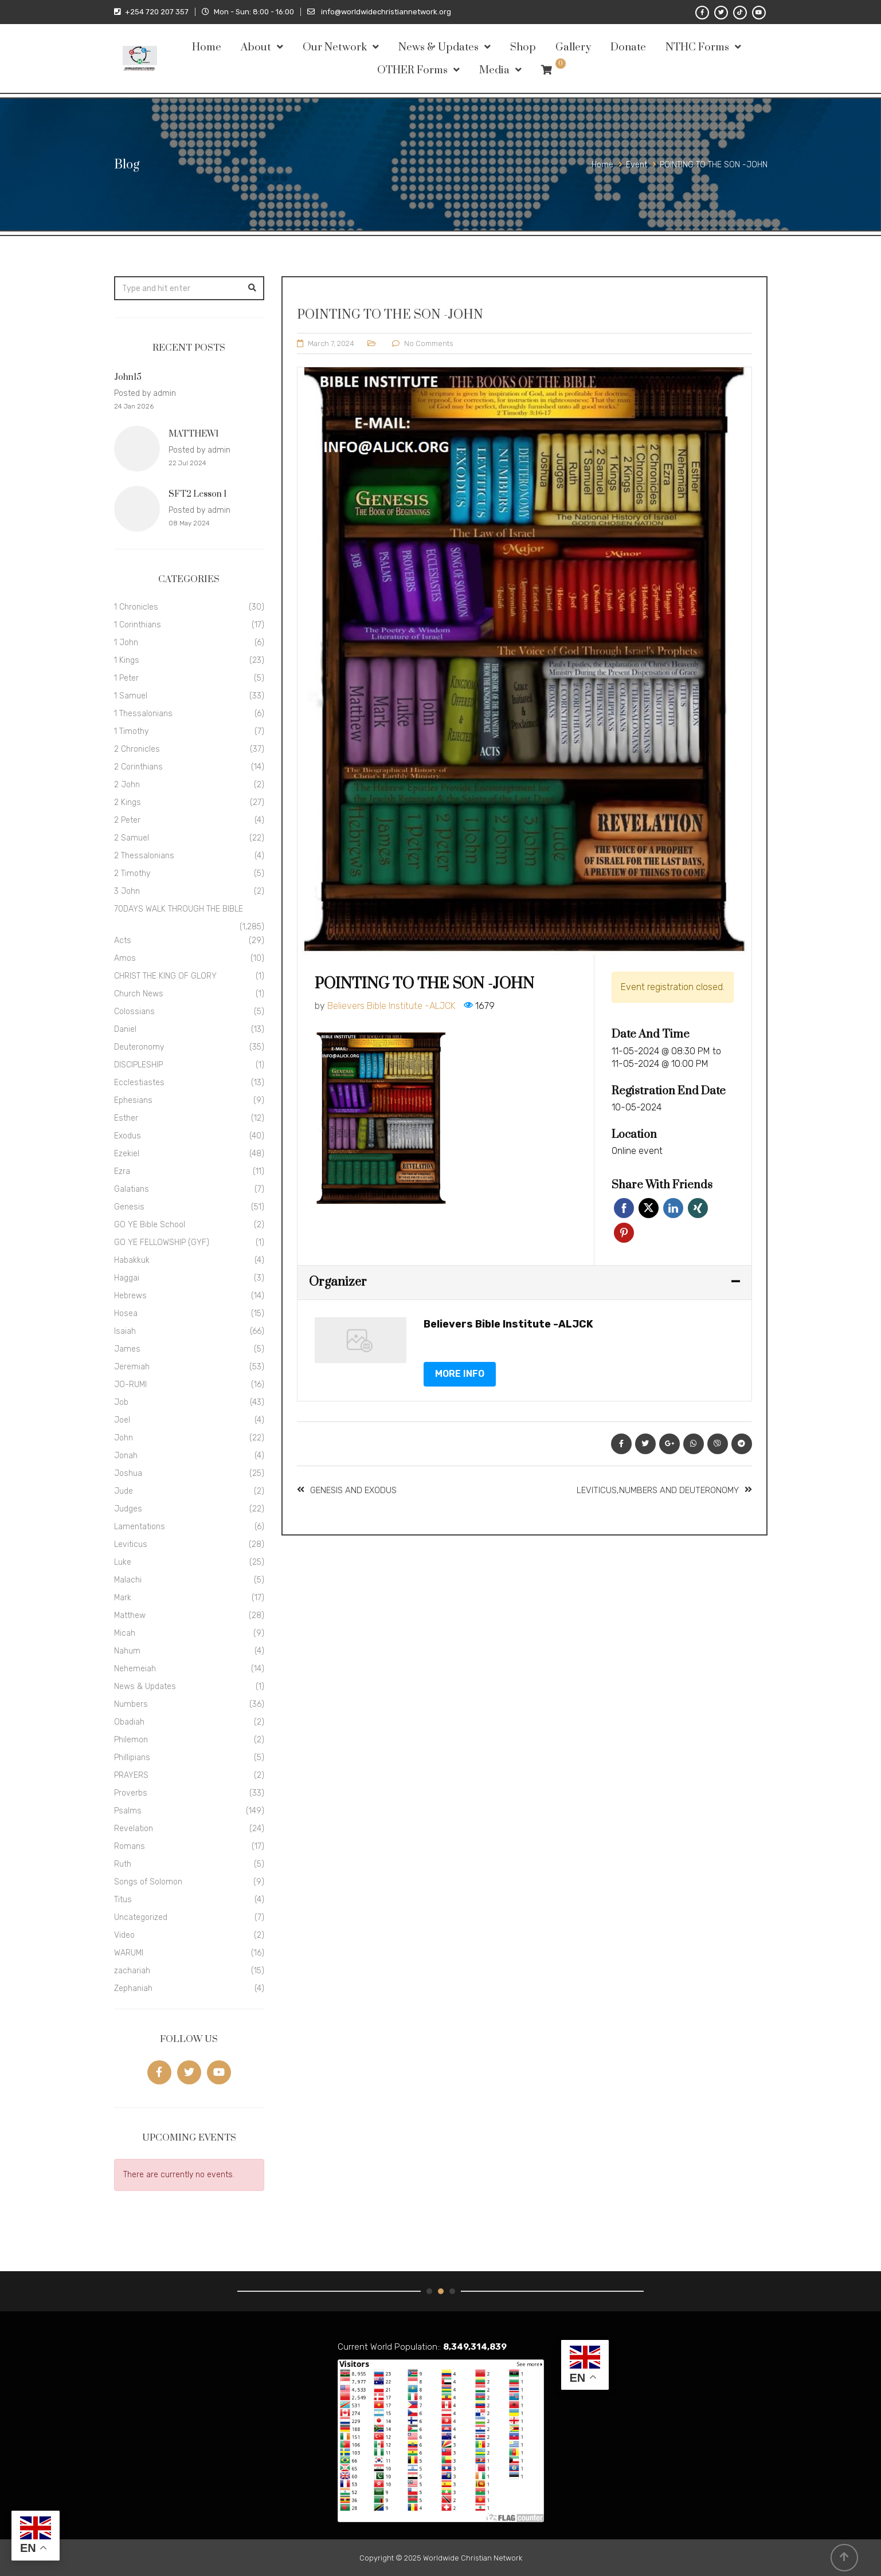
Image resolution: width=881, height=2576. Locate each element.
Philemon (131, 1740)
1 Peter (126, 678)
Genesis (129, 1207)
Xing (698, 1208)
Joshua (128, 1473)
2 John (127, 785)
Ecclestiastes (139, 1082)
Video (124, 1935)
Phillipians (132, 1757)
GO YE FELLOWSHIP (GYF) (161, 1242)
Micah (124, 1633)
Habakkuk (132, 1260)
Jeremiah (132, 1367)
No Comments (428, 343)
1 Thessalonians (143, 713)
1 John (126, 642)
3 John (127, 891)
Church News (138, 994)
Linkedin (673, 1208)
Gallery (573, 47)
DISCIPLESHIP (138, 1065)
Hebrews (130, 1296)
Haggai (126, 1278)
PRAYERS (131, 1775)
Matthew (130, 1615)
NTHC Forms (697, 47)
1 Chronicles (136, 607)
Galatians (131, 1189)
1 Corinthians (137, 625)
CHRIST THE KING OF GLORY (165, 976)
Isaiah (125, 1331)
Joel (122, 1420)
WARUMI (128, 1953)
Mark (122, 1598)
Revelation (133, 1828)
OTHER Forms (412, 70)
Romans (129, 1846)
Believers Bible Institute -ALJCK (391, 1005)
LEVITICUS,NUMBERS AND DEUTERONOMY (658, 1490)
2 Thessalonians (144, 856)
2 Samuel (131, 838)
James (127, 1349)
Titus (123, 1899)
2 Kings (127, 802)
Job (121, 1402)
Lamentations (139, 1527)
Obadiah (129, 1722)
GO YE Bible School (149, 1225)
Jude (123, 1491)
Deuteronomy (139, 1047)
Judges (128, 1509)
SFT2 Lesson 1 (197, 494)
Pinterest (624, 1233)
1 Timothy (131, 731)
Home (206, 47)
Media (494, 70)
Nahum (127, 1651)
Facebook (624, 1208)
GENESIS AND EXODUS (353, 1490)
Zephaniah (133, 1988)
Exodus (127, 1136)
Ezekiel (126, 1154)
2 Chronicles (137, 749)
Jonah (126, 1455)
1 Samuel (130, 696)
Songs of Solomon (148, 1882)
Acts (122, 940)
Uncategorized (140, 1917)
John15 (128, 377)
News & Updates (438, 47)
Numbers (131, 1704)
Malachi (128, 1580)
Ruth (122, 1864)
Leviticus (130, 1544)
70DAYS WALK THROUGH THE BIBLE (178, 909)
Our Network (335, 47)
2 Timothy (132, 873)
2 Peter (127, 820)
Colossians (134, 1011)
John (123, 1438)
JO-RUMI (130, 1384)
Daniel (125, 1029)
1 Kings (126, 660)
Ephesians (133, 1100)
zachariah (132, 1971)
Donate (628, 47)
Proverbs (130, 1793)
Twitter (649, 1208)
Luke (122, 1562)
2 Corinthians (138, 767)
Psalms (128, 1811)
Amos (125, 958)
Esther (126, 1118)
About (256, 47)
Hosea (126, 1313)
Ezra (122, 1171)
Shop (523, 47)
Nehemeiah (135, 1669)
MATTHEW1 (193, 434)
